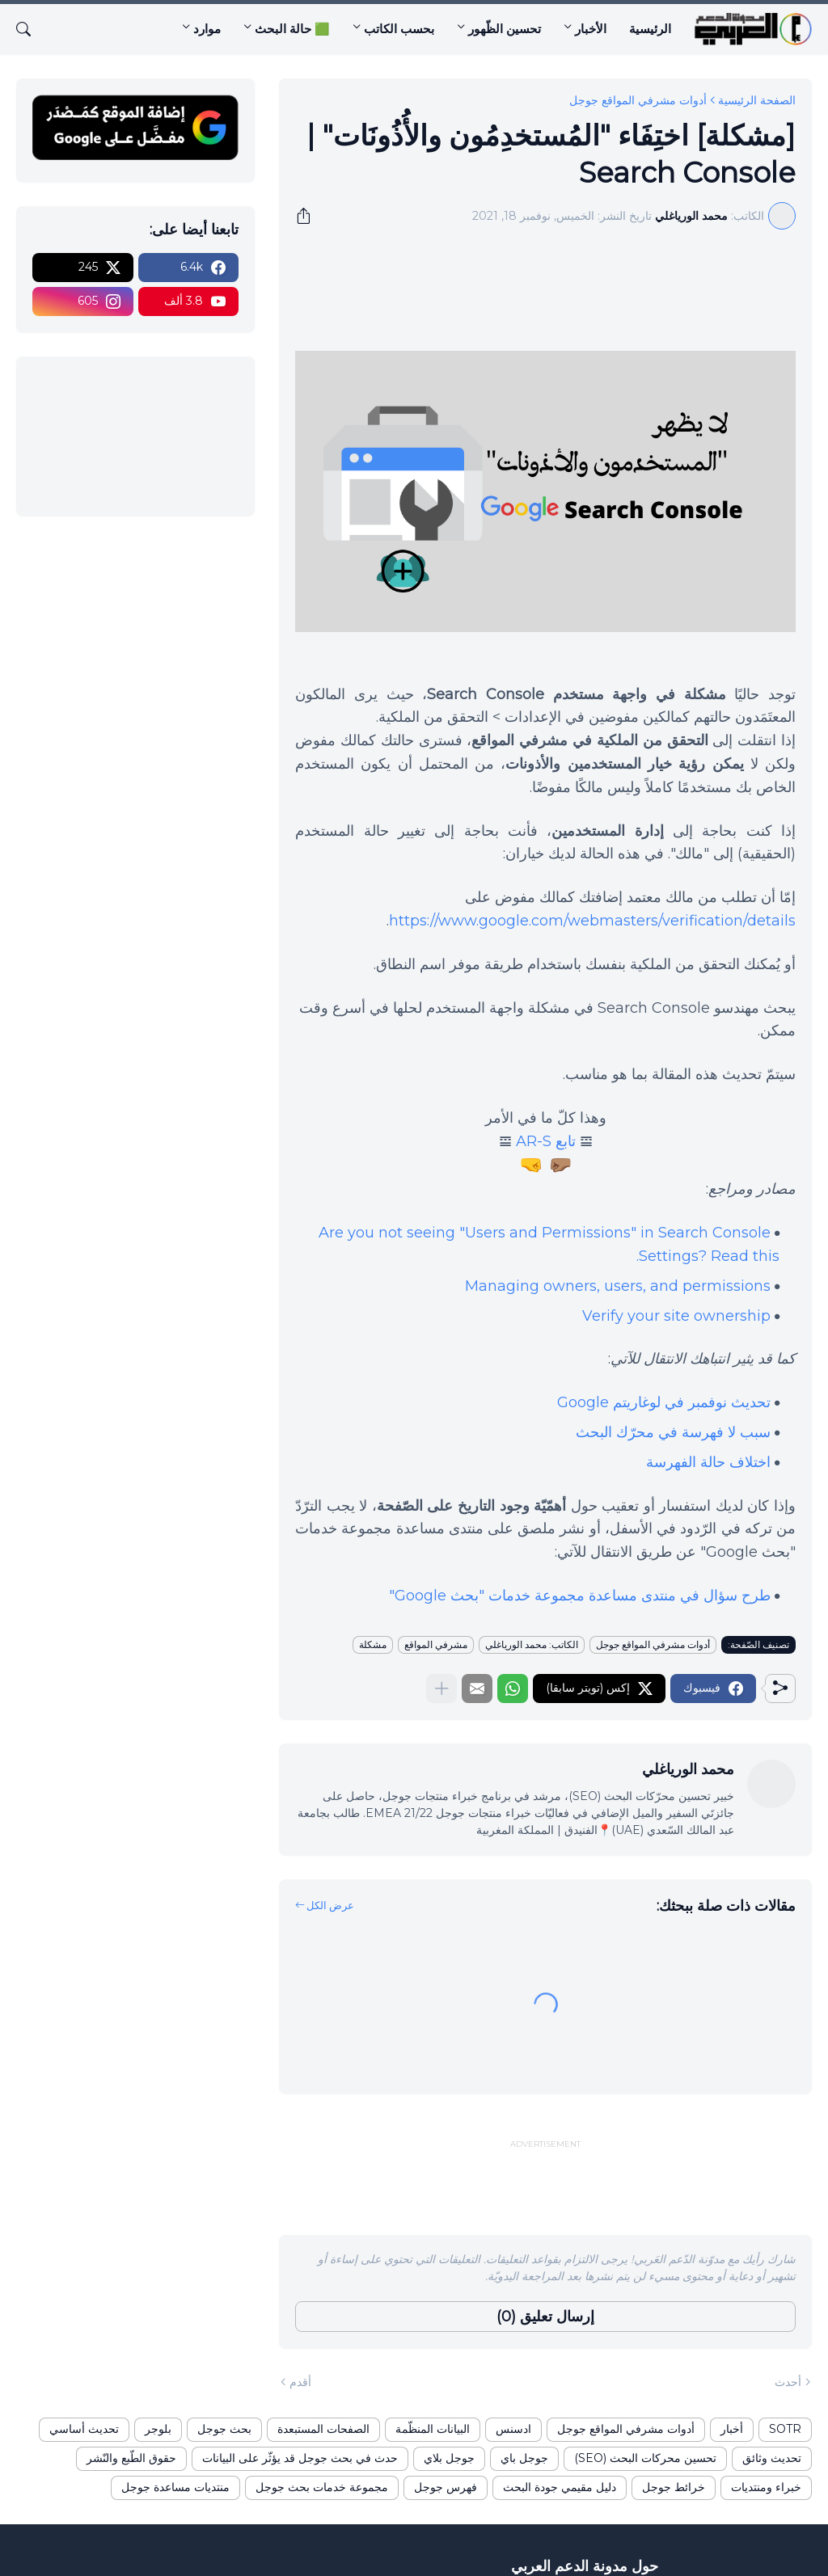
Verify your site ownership (676, 1316)
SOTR (785, 2429)
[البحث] (30, 29)
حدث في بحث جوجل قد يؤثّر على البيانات (300, 2458)
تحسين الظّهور (504, 28)
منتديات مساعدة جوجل (175, 2487)
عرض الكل (330, 1905)
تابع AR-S (546, 1141)
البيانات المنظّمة (432, 2429)
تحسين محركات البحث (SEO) (645, 2458)
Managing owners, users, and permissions (618, 1286)
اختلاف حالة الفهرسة (708, 1462)
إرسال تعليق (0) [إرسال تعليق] (545, 2316)
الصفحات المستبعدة (323, 2429)
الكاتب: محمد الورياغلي (531, 1644)
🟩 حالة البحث (292, 28)
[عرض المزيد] (441, 1688)
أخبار (731, 2429)
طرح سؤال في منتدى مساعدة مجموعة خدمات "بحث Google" (580, 1595)
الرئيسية (650, 28)
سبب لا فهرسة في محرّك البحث (673, 1432)
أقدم (300, 2382)
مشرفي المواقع (435, 1644)
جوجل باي (524, 2458)
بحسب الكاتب (399, 28)
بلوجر (158, 2429)
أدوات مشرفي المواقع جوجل (638, 100)
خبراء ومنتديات (766, 2487)
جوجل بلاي (449, 2458)
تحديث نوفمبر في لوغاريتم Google (664, 1402)
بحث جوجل (224, 2429)
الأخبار (590, 28)
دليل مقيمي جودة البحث (559, 2487)
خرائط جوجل (673, 2487)
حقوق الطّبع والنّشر (131, 2458)
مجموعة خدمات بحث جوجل (322, 2487)
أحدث (788, 2382)
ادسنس (513, 2429)
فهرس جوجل (445, 2487)
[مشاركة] (309, 216)
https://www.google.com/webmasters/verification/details (592, 921)
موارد (207, 28)
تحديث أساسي (84, 2429)
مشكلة (373, 1644)
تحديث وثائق (771, 2458)
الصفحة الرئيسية (757, 100)
